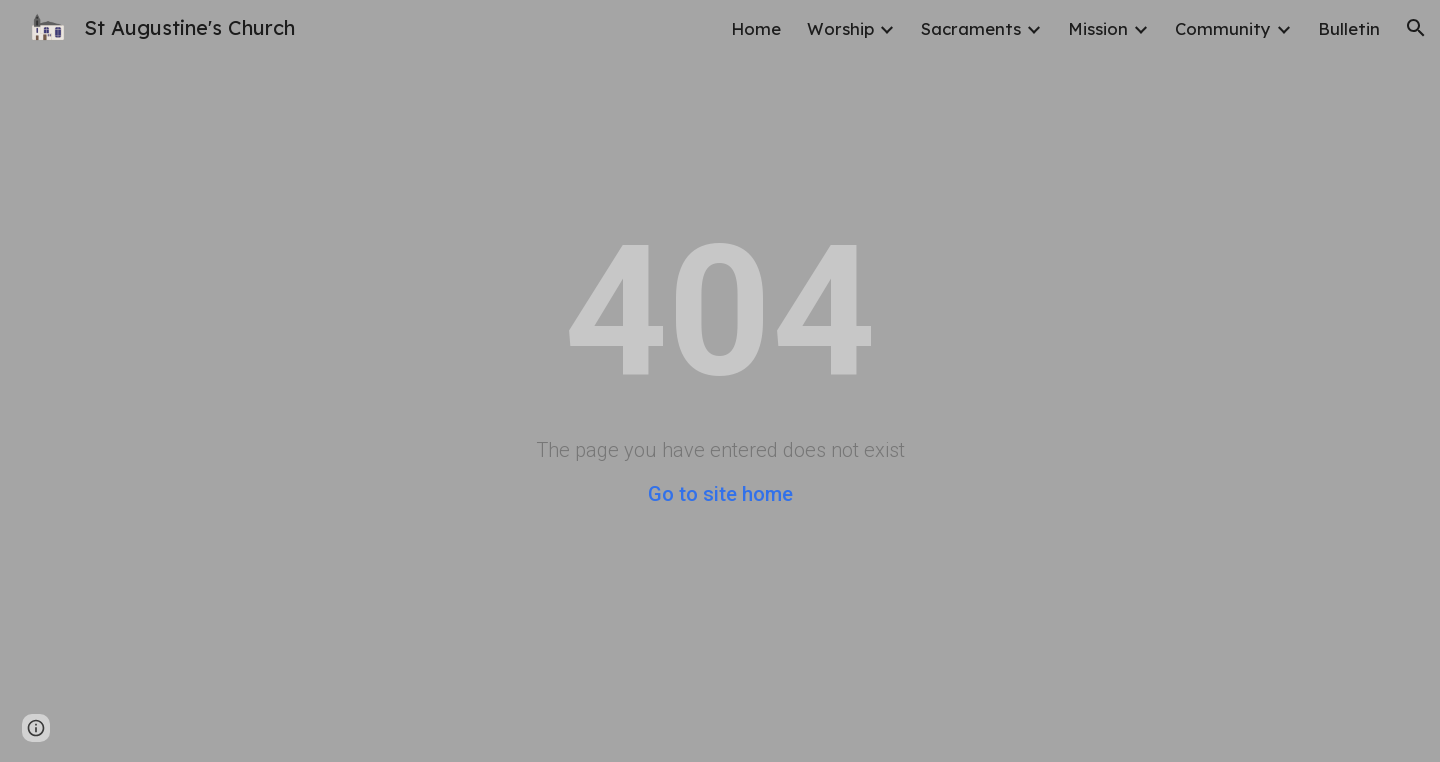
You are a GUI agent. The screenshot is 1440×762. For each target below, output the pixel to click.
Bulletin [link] (1349, 28)
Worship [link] (840, 28)
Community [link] (1223, 28)
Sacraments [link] (971, 28)
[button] (1416, 28)
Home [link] (756, 28)
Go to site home (720, 494)
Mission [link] (1098, 28)
